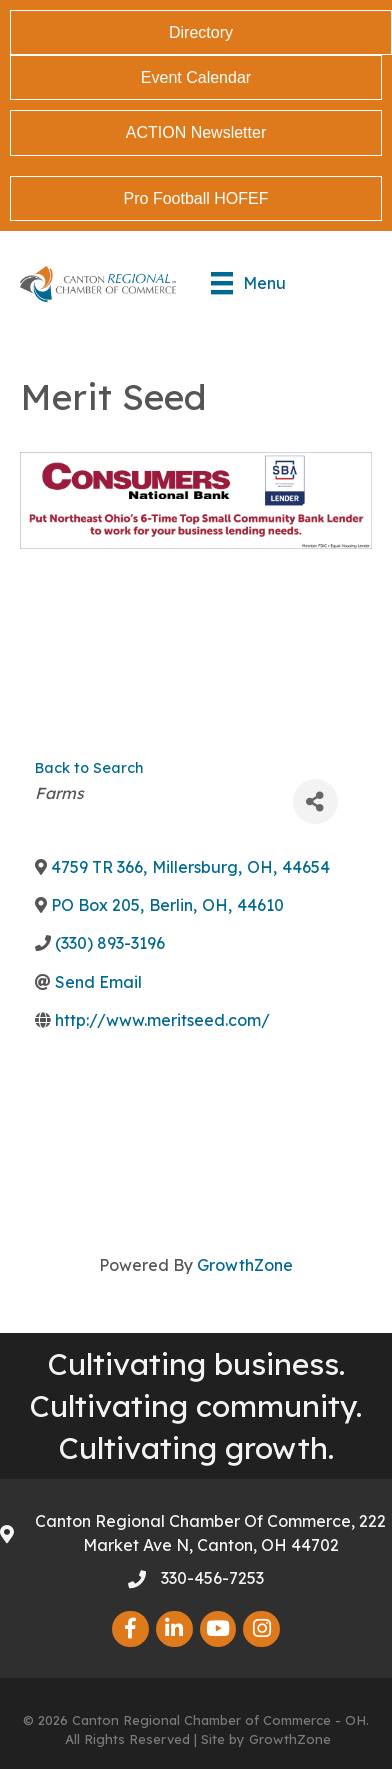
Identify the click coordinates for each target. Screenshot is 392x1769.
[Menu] (248, 283)
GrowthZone (245, 1265)
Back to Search (89, 768)
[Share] (315, 801)
